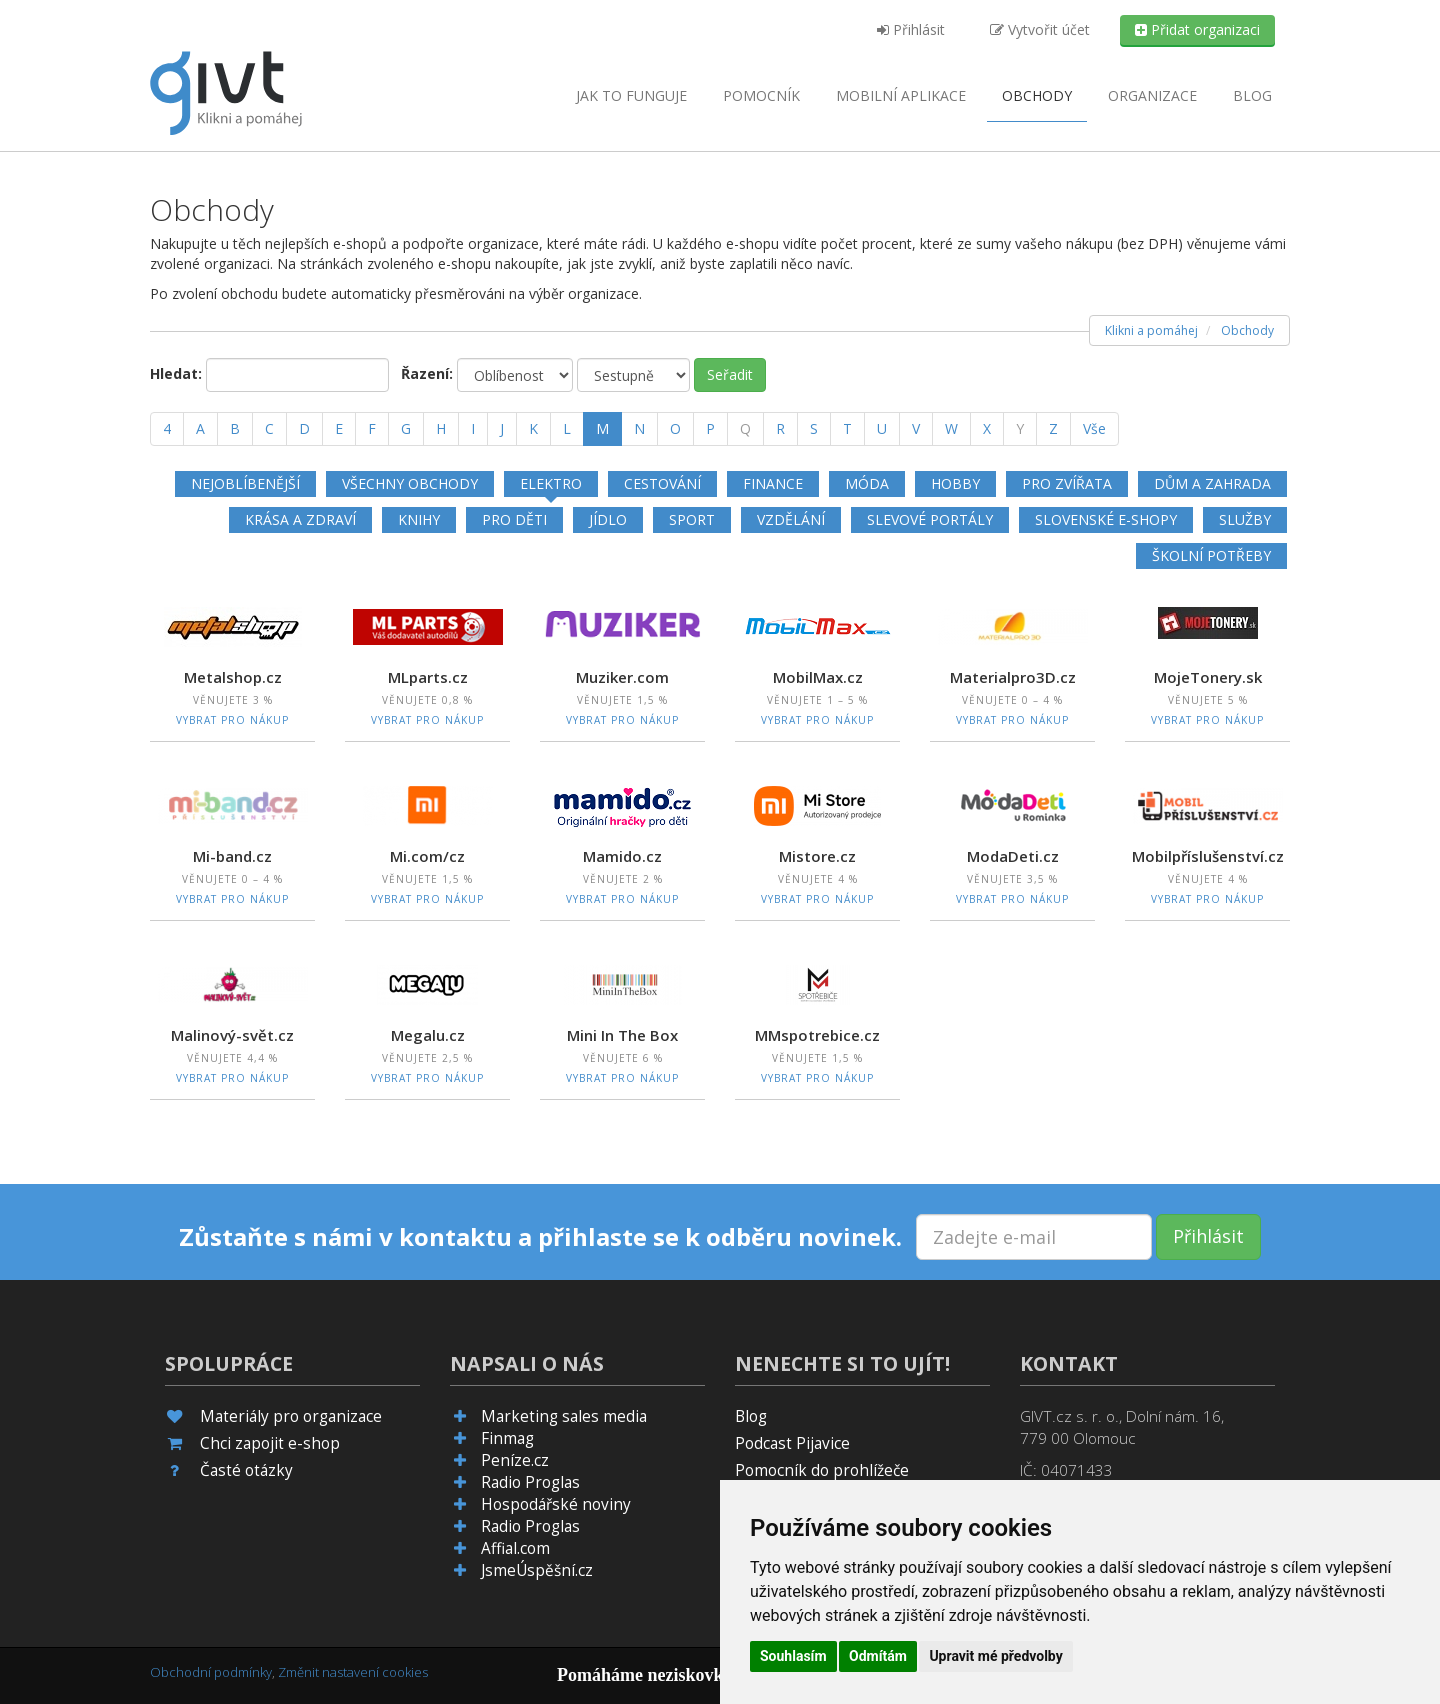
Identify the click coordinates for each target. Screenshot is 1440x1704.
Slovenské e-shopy (1106, 519)
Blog (1252, 95)
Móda (867, 483)
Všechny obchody (410, 483)
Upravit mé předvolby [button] (995, 1656)
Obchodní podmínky (211, 1672)
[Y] (1020, 429)
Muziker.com (622, 677)
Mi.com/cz (427, 856)
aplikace (901, 95)
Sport (692, 519)
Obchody (1037, 95)
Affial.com (515, 1548)
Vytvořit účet (1040, 29)
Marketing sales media (564, 1416)
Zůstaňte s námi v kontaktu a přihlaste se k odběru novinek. (540, 1237)
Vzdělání (791, 519)
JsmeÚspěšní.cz (537, 1570)
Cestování (662, 483)
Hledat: (176, 373)
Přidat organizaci (1197, 29)
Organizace (1152, 95)
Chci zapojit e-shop (270, 1443)
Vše (1094, 428)
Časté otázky (246, 1470)
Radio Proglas (530, 1482)
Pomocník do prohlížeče (822, 1470)
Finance (773, 483)
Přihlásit (911, 29)
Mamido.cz (622, 856)
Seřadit (730, 374)
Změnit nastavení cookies (353, 1672)
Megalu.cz (428, 1035)
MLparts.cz (428, 677)
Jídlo (608, 519)
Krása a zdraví (300, 519)
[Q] (745, 429)
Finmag (507, 1438)
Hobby (955, 483)
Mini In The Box (622, 1035)
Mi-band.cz (232, 856)
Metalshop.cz (233, 677)
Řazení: (427, 373)
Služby (1245, 519)
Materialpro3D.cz (1013, 677)
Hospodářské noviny (556, 1504)
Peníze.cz (515, 1460)
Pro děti (514, 519)
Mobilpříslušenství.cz (1208, 856)
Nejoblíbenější (245, 483)
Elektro (551, 483)
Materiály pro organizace (291, 1416)
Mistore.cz (817, 856)
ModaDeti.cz (1013, 856)
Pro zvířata (1067, 483)
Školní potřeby (1211, 555)
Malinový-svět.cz (232, 1035)
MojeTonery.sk (1208, 677)
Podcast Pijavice (792, 1443)
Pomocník (761, 95)
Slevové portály (930, 519)
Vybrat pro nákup (232, 720)
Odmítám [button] (878, 1656)
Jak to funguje (631, 95)
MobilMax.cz (818, 677)
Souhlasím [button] (793, 1656)
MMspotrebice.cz (817, 1035)
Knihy (419, 519)
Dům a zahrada (1212, 483)
